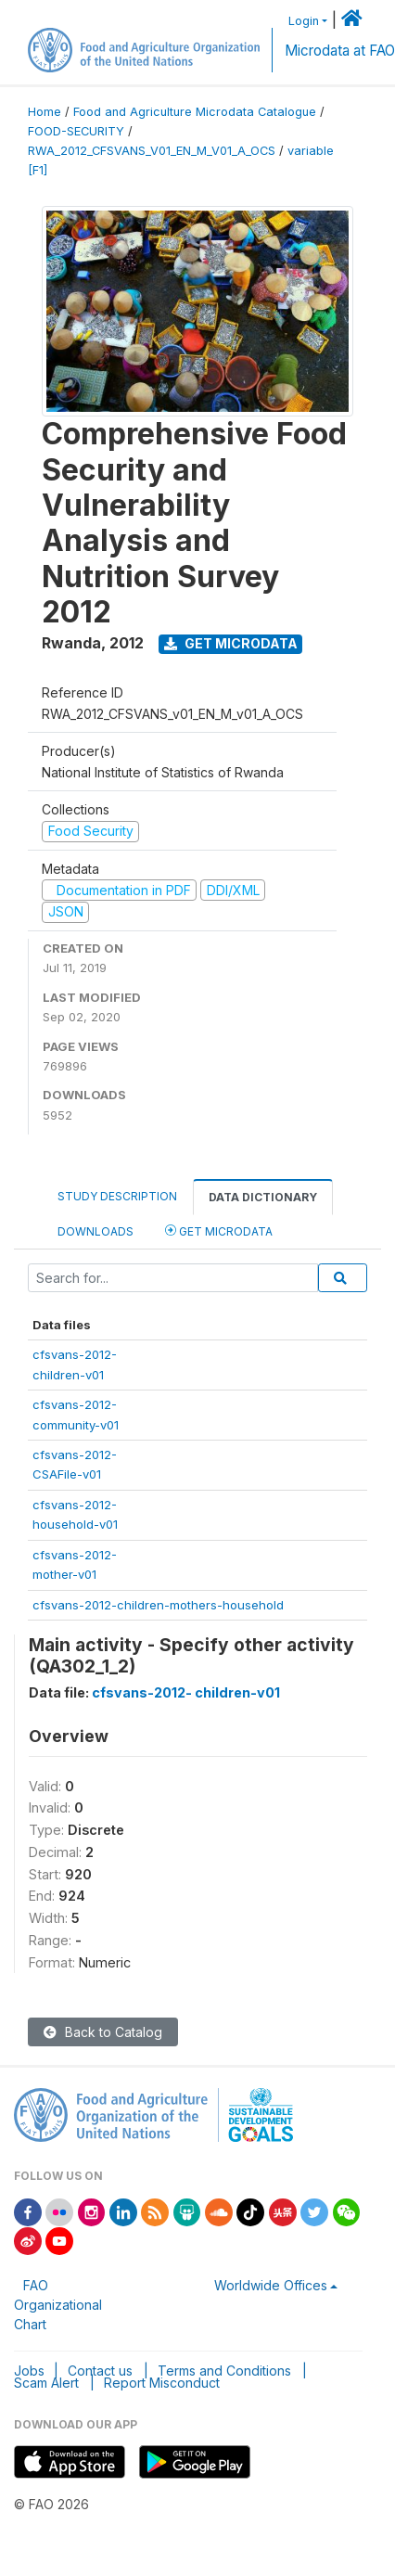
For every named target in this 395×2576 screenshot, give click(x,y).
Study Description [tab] (117, 1196)
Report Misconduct (162, 2382)
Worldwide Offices (270, 2285)
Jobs (29, 2370)
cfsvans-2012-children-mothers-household (158, 1604)
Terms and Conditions (224, 2370)
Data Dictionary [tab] (263, 1197)
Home (44, 112)
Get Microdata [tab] (219, 1230)
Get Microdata (231, 643)
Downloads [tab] (95, 1231)
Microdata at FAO (340, 50)
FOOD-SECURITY (76, 131)
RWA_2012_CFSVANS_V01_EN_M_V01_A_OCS (151, 151)
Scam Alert (46, 2382)
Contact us (100, 2370)
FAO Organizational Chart (58, 2304)
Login (303, 21)
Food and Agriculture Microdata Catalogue (194, 112)
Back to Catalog (103, 2032)
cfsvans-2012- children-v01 (186, 1692)
